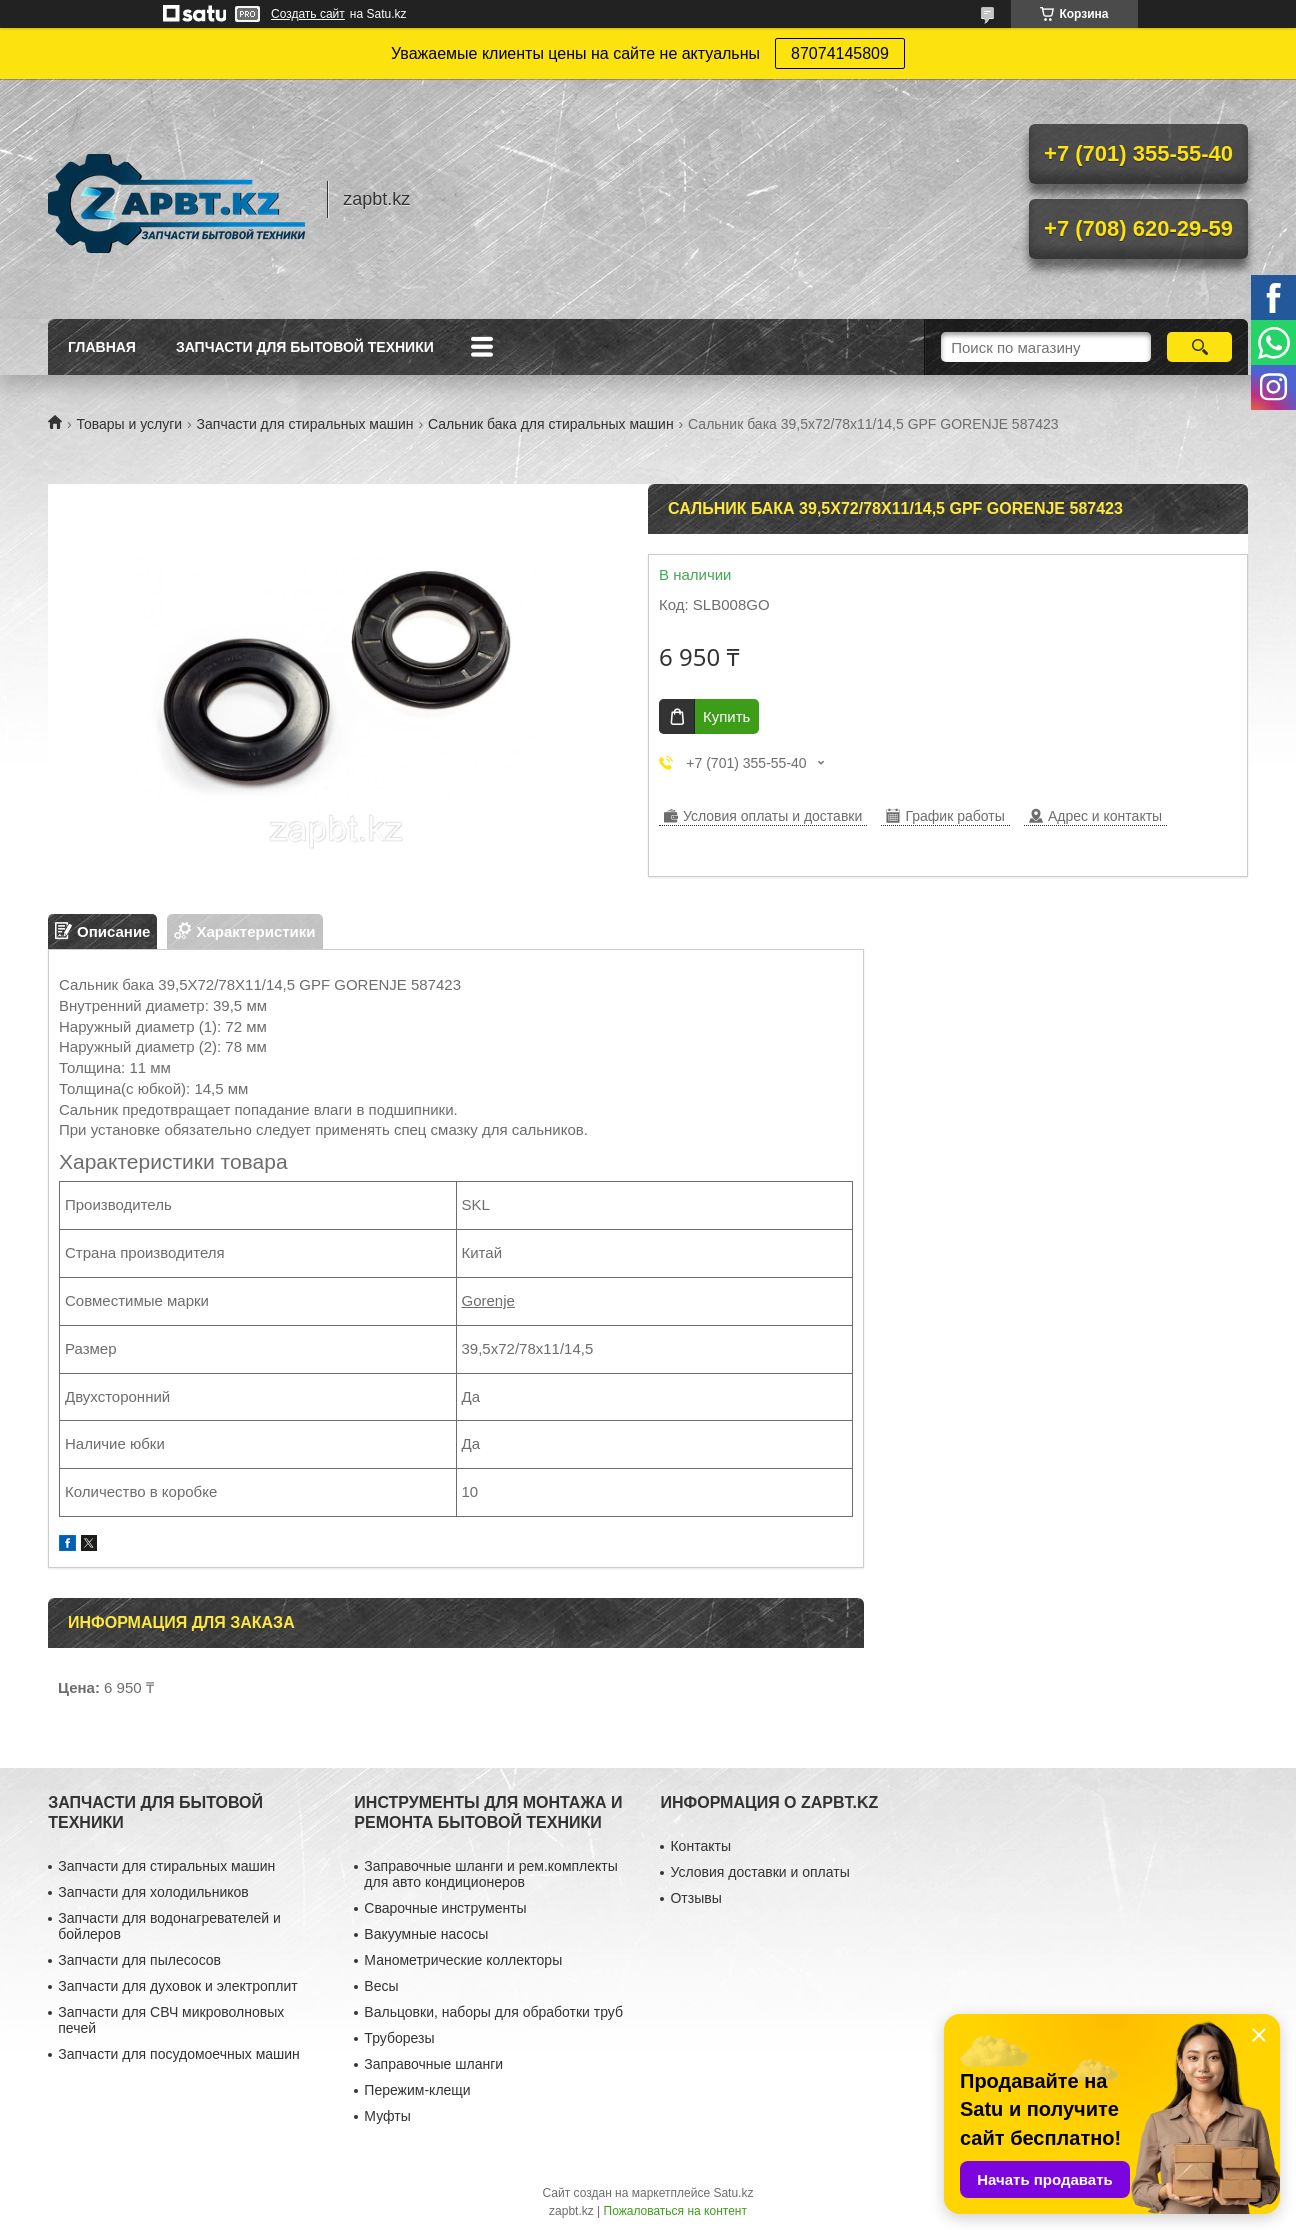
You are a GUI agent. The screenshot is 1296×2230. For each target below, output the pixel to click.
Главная (102, 347)
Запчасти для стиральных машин (305, 424)
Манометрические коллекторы (463, 1960)
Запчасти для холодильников (153, 1892)
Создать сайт (308, 14)
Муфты (387, 2116)
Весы (381, 1986)
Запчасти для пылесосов (139, 1960)
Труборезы (399, 2038)
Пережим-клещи (417, 2090)
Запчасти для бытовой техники (305, 347)
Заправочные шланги (433, 2064)
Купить (726, 716)
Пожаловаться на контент (675, 2211)
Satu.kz (733, 2193)
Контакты (700, 1846)
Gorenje (488, 1300)
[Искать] (1199, 347)
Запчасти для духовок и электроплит (177, 1986)
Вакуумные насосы (426, 1934)
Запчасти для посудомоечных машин (179, 2054)
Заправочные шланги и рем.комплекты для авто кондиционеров (490, 1874)
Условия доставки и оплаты (759, 1872)
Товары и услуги (129, 424)
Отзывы (695, 1898)
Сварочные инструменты (445, 1908)
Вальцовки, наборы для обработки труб (493, 2012)
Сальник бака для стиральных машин (551, 424)
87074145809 (840, 53)
